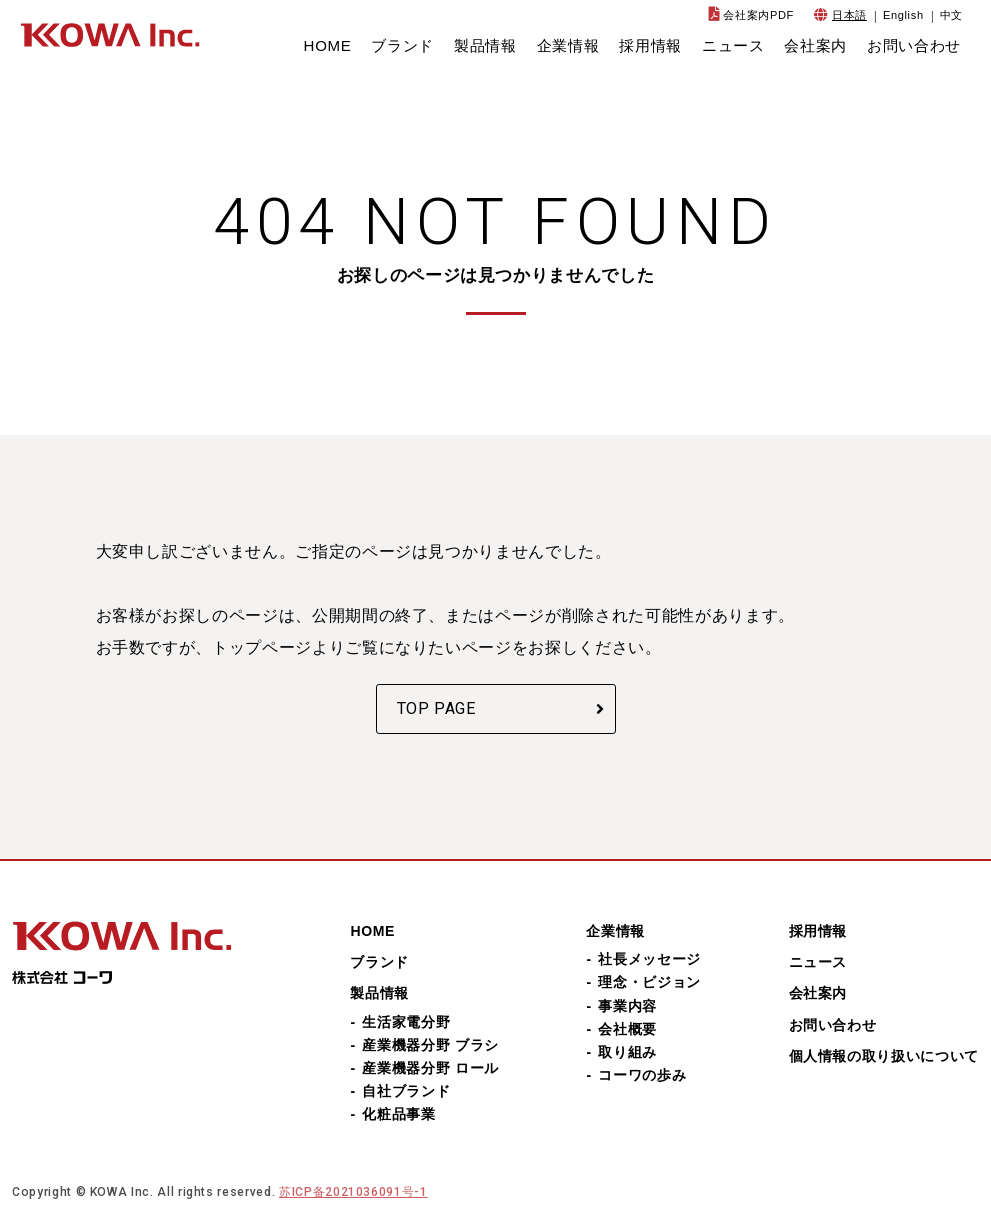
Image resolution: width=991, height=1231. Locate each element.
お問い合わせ (914, 45)
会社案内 (815, 45)
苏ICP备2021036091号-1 (353, 1192)
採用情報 (650, 45)
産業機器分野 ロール (430, 1068)
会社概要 (627, 1029)
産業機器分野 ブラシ (430, 1045)
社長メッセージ (649, 959)
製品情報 (485, 45)
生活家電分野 (406, 1022)
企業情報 (568, 45)
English (903, 15)
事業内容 (627, 1006)
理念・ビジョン (649, 982)
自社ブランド (406, 1091)
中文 (951, 15)
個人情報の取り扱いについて (884, 1056)
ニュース (733, 45)
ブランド (402, 45)
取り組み (627, 1052)
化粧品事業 (398, 1114)
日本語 (849, 15)
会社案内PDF (758, 15)
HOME (328, 45)
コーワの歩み (642, 1075)
